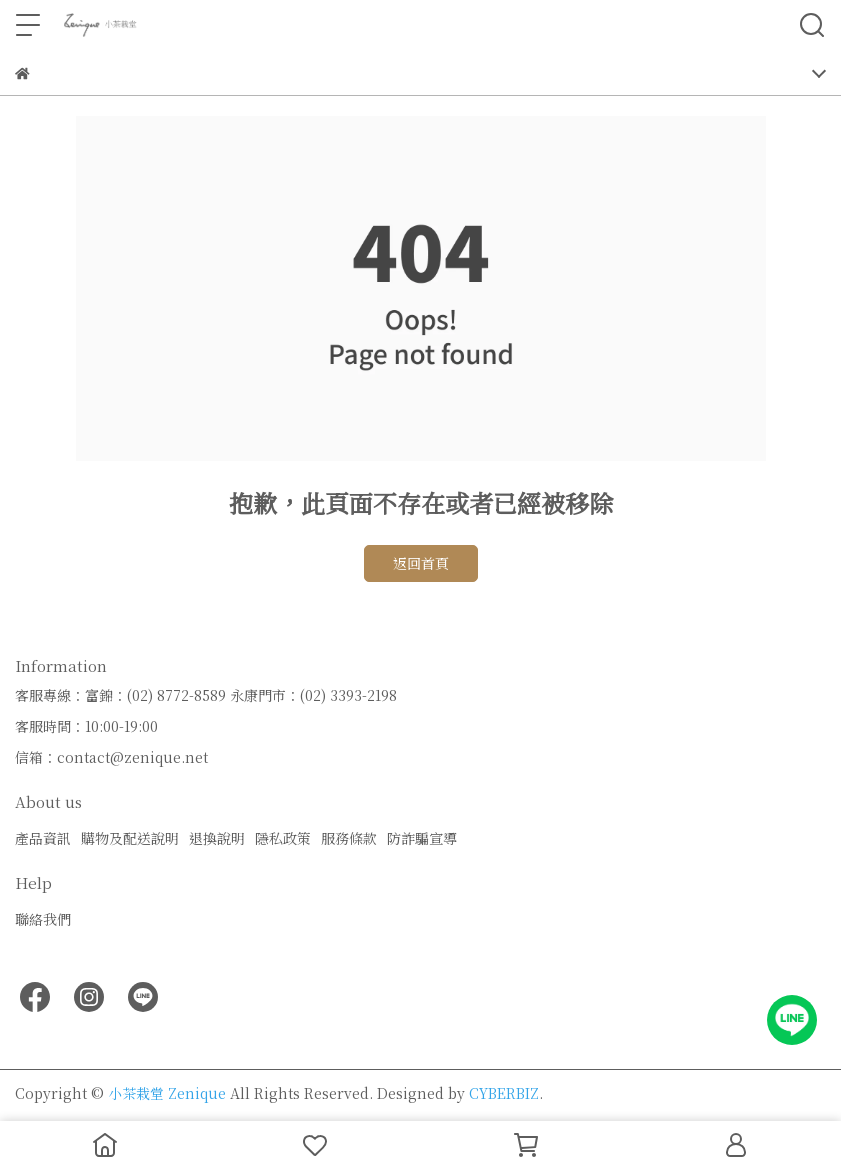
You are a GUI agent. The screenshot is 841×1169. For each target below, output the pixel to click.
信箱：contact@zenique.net (111, 757)
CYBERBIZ (504, 1093)
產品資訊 (43, 838)
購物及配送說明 (130, 838)
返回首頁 (421, 563)
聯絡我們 (43, 919)
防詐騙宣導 (422, 838)
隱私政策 (283, 838)
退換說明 (217, 838)
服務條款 (349, 838)
